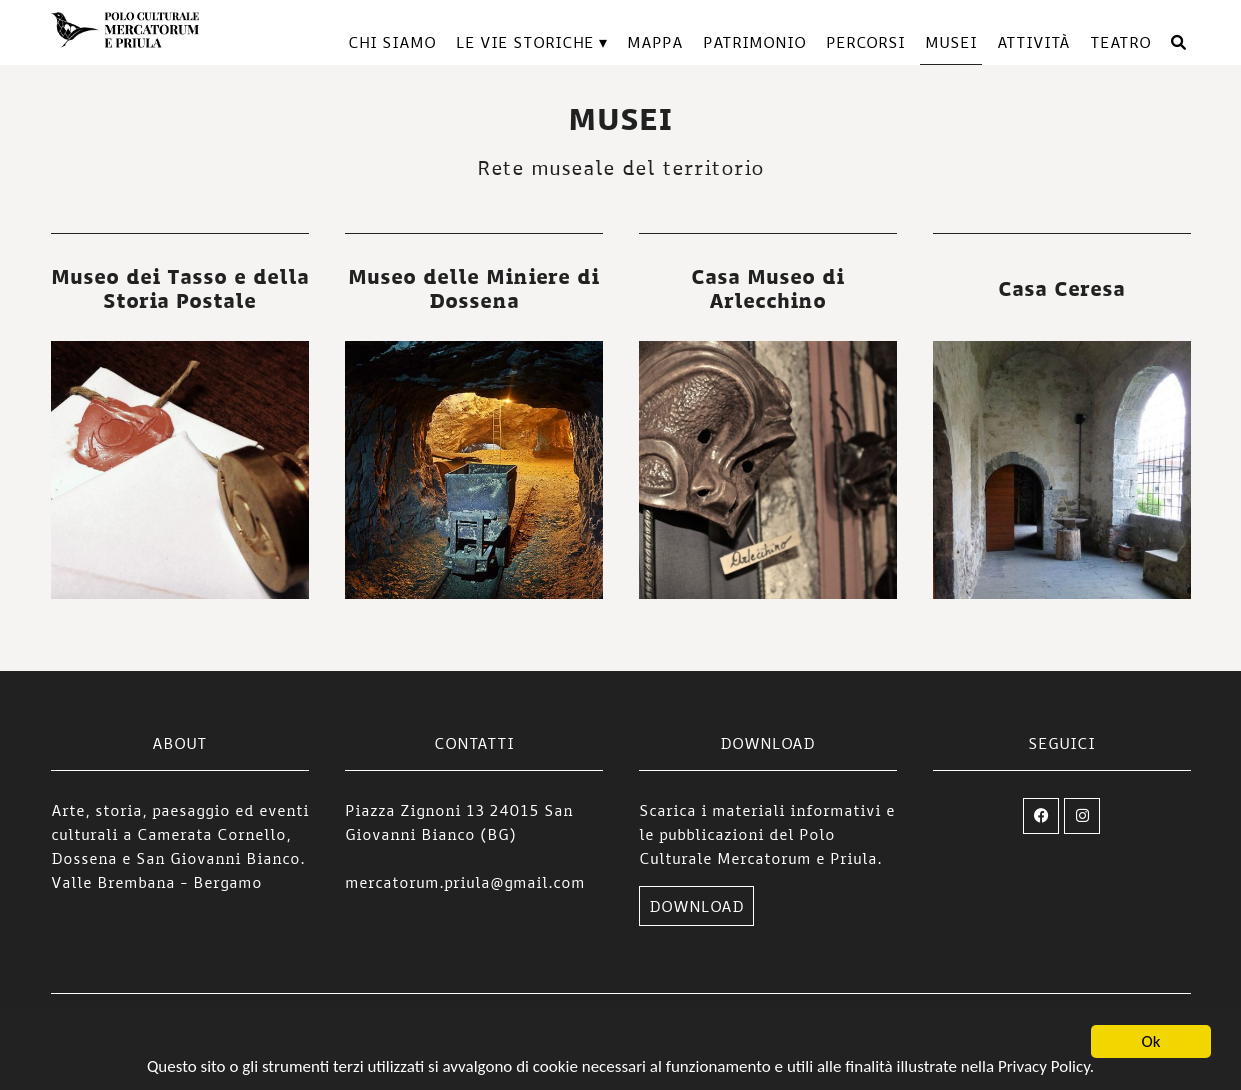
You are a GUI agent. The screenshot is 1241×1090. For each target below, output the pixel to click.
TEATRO (1120, 42)
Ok (1151, 1042)
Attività (1033, 42)
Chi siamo (392, 42)
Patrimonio (754, 42)
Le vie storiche (525, 42)
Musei (951, 42)
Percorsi (865, 42)
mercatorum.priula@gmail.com (465, 882)
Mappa (655, 42)
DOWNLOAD (696, 906)
